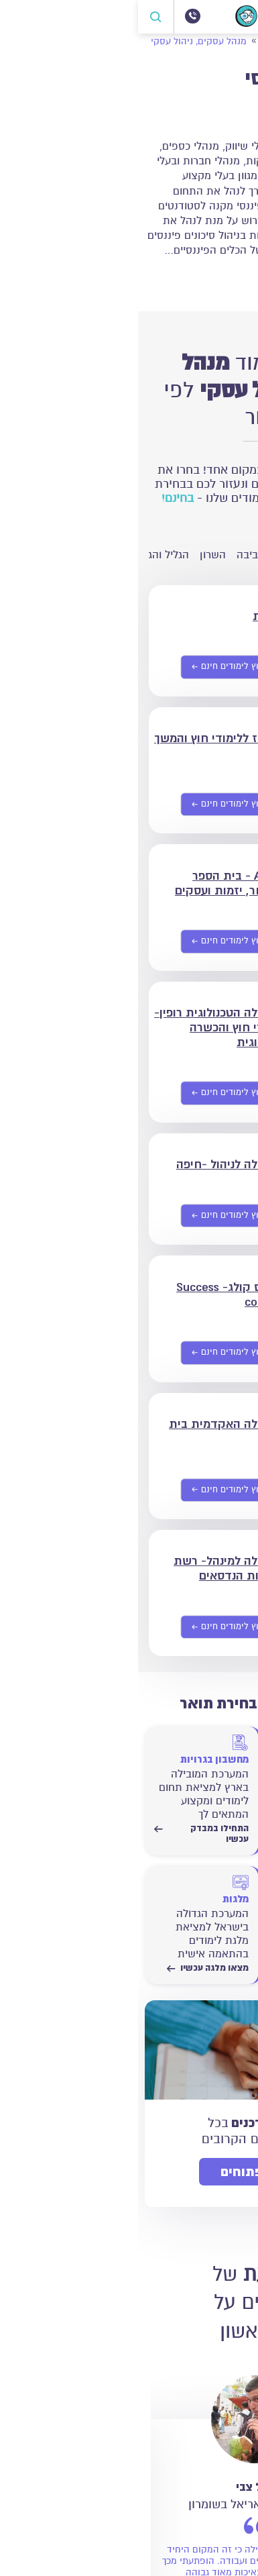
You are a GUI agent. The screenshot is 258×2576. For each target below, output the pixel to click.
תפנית (130, 616)
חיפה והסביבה (130, 555)
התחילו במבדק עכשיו (191, 1834)
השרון (75, 555)
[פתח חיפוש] (18, 17)
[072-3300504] (54, 16)
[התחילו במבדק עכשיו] (191, 1777)
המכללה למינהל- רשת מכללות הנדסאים (91, 1568)
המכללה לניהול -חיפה (92, 1164)
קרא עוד (221, 277)
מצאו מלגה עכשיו (70, 1968)
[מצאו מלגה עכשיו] (63, 1918)
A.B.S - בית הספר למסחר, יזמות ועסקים (91, 883)
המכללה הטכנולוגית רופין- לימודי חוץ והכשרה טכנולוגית (81, 1027)
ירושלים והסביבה (210, 555)
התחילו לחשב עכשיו (192, 1968)
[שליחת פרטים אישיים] (94, 668)
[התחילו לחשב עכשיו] (191, 1918)
